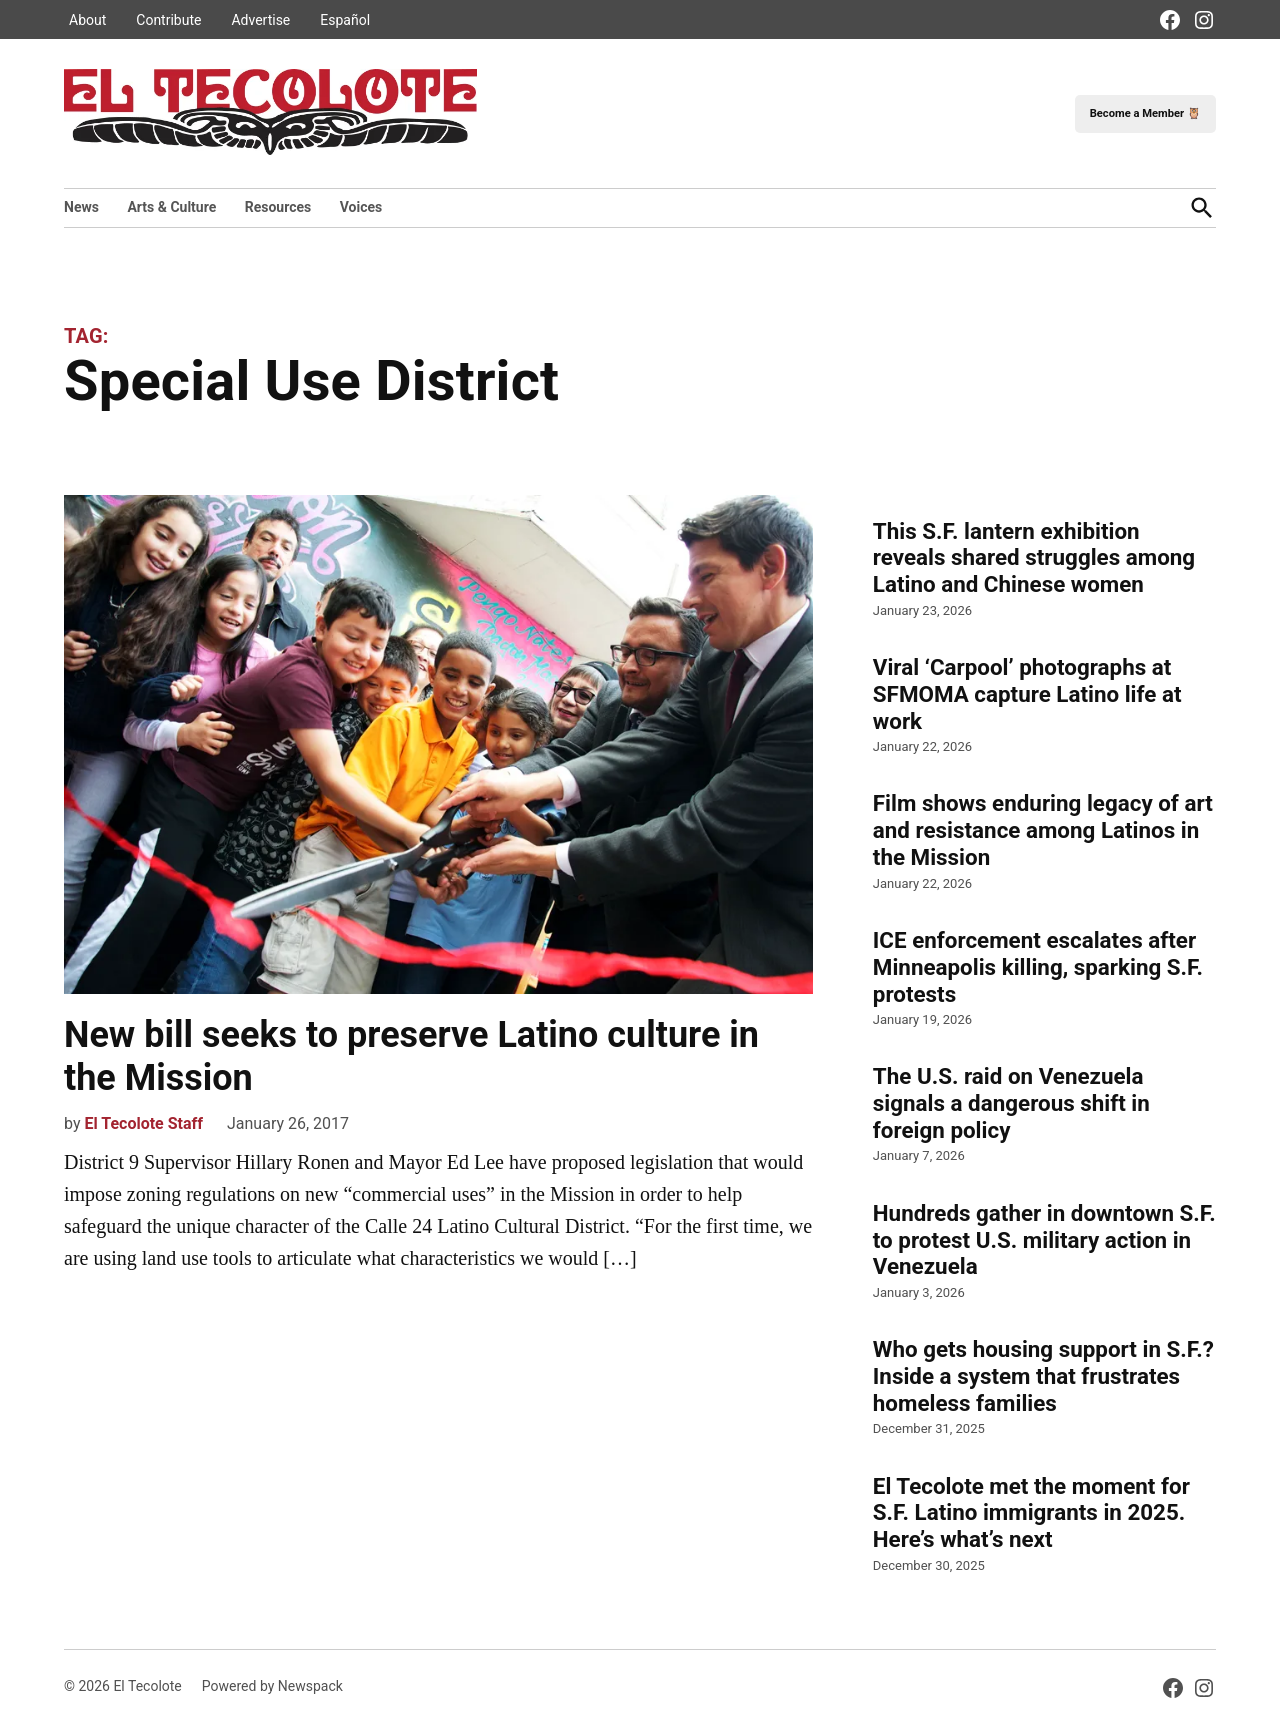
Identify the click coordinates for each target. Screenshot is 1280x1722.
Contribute (168, 20)
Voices (361, 207)
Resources (278, 207)
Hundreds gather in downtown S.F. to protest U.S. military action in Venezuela (1044, 1240)
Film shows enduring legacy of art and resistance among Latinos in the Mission (1043, 830)
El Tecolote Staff (143, 1123)
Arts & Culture (171, 207)
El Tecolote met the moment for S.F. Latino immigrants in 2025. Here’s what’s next (1031, 1513)
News (81, 207)
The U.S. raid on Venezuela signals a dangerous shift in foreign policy (1011, 1103)
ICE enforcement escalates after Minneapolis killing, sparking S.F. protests (1038, 967)
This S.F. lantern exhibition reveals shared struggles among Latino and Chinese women (1034, 558)
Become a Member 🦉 (1145, 113)
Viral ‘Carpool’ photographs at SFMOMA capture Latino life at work (1027, 694)
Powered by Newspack (272, 1686)
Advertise (260, 20)
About (87, 20)
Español (345, 20)
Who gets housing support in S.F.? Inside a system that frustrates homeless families (1043, 1376)
